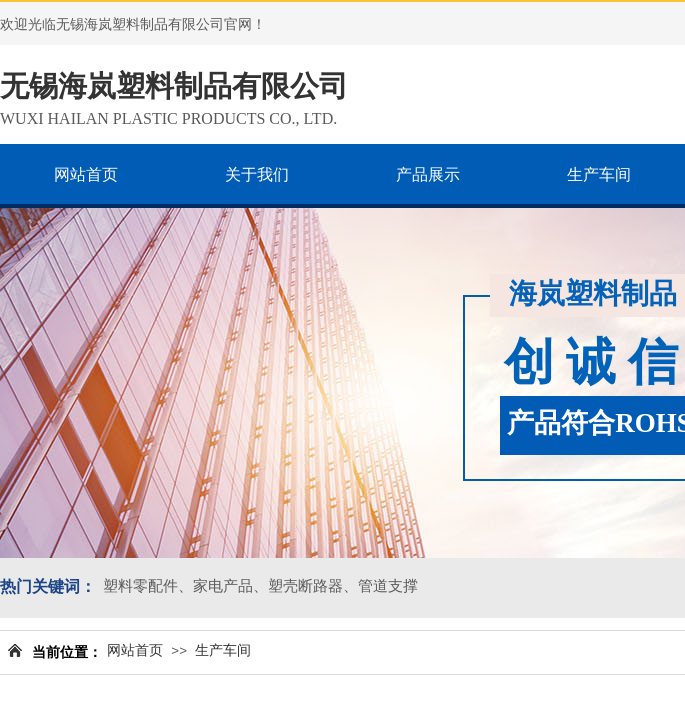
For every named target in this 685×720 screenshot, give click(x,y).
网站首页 (135, 650)
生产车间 (223, 650)
